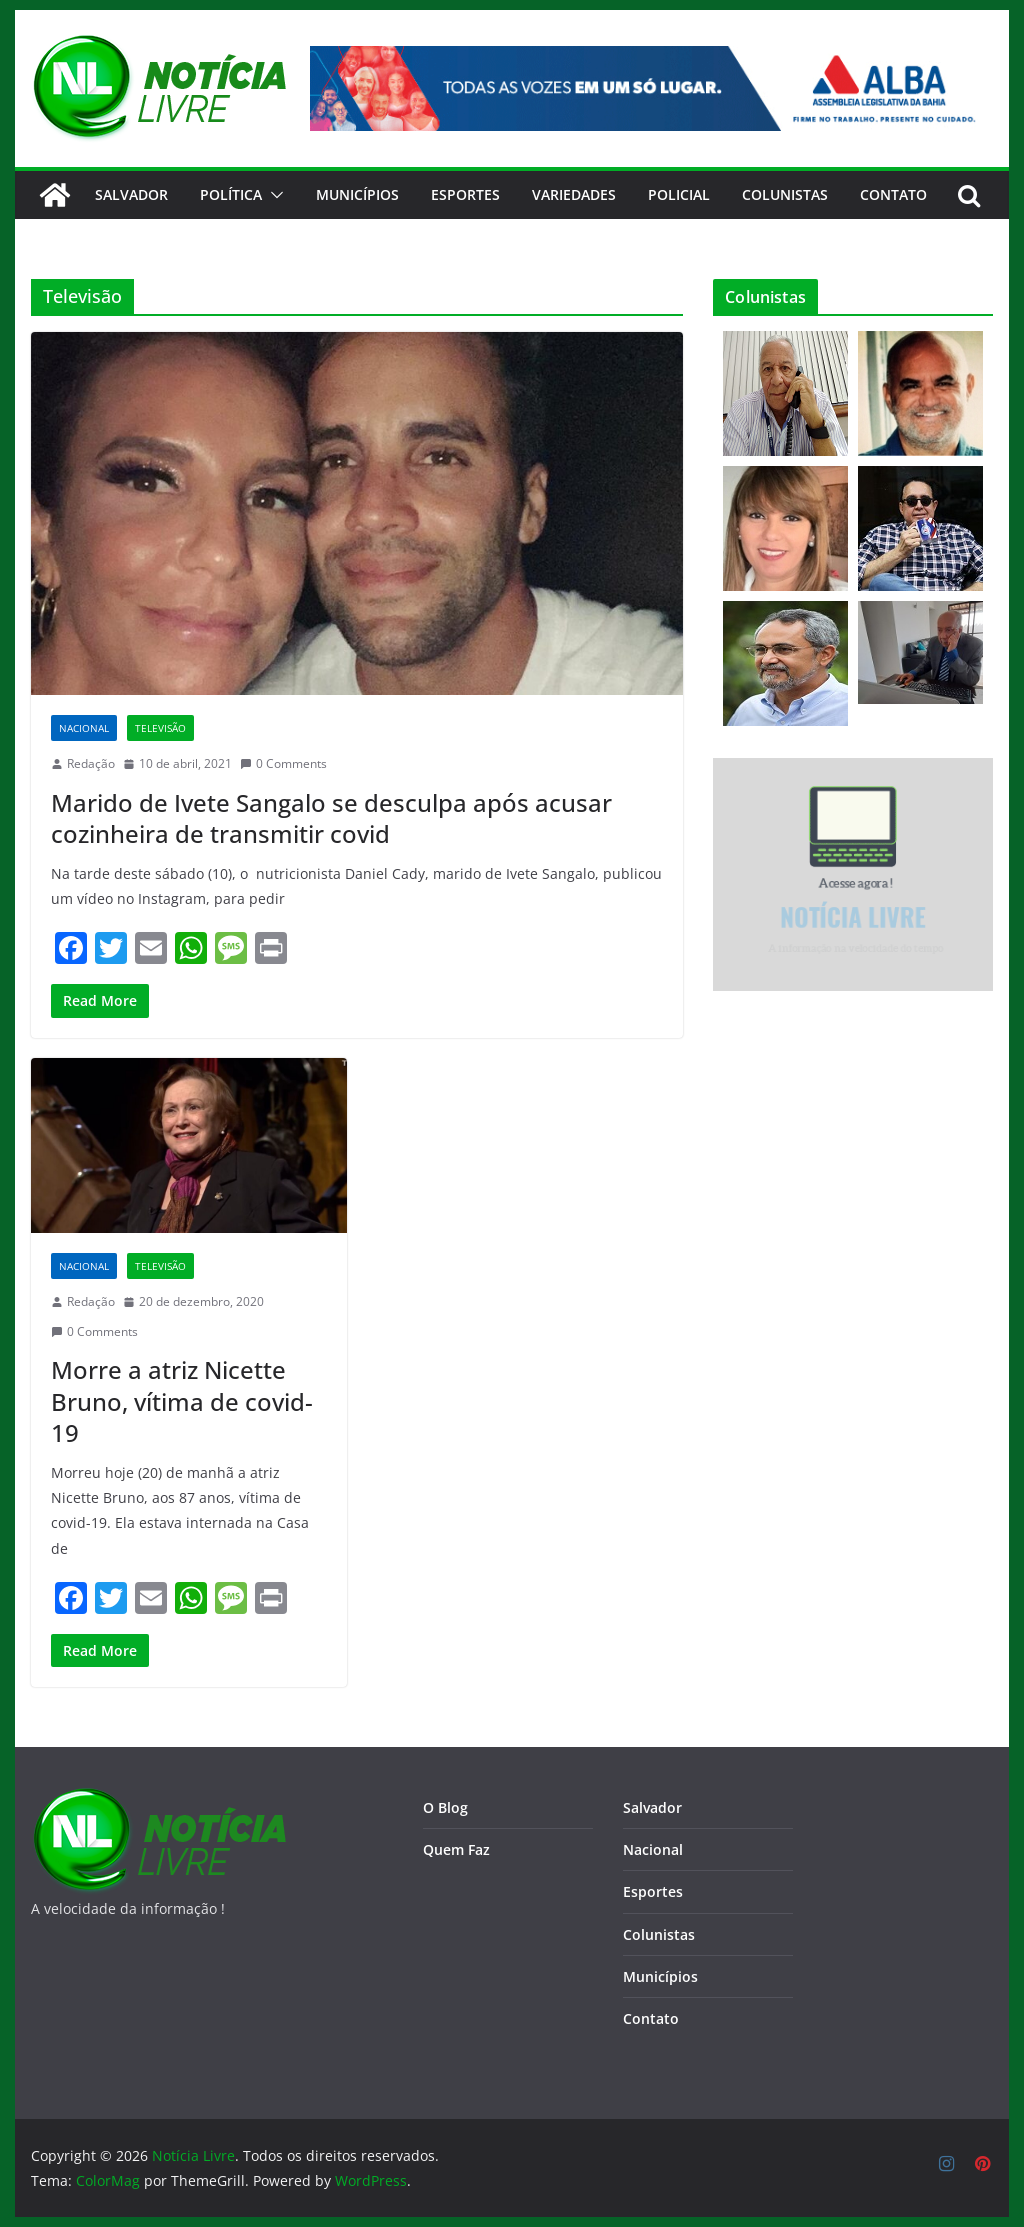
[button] (273, 195)
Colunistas (785, 194)
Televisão (160, 728)
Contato (651, 2018)
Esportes (465, 194)
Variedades (574, 194)
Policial (679, 194)
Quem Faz (456, 1849)
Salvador (131, 194)
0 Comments (283, 763)
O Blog (445, 1807)
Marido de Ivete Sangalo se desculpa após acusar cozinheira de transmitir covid (331, 818)
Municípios (357, 194)
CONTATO (893, 194)
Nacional (84, 728)
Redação (91, 763)
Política (231, 194)
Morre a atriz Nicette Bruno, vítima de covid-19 (182, 1400)
